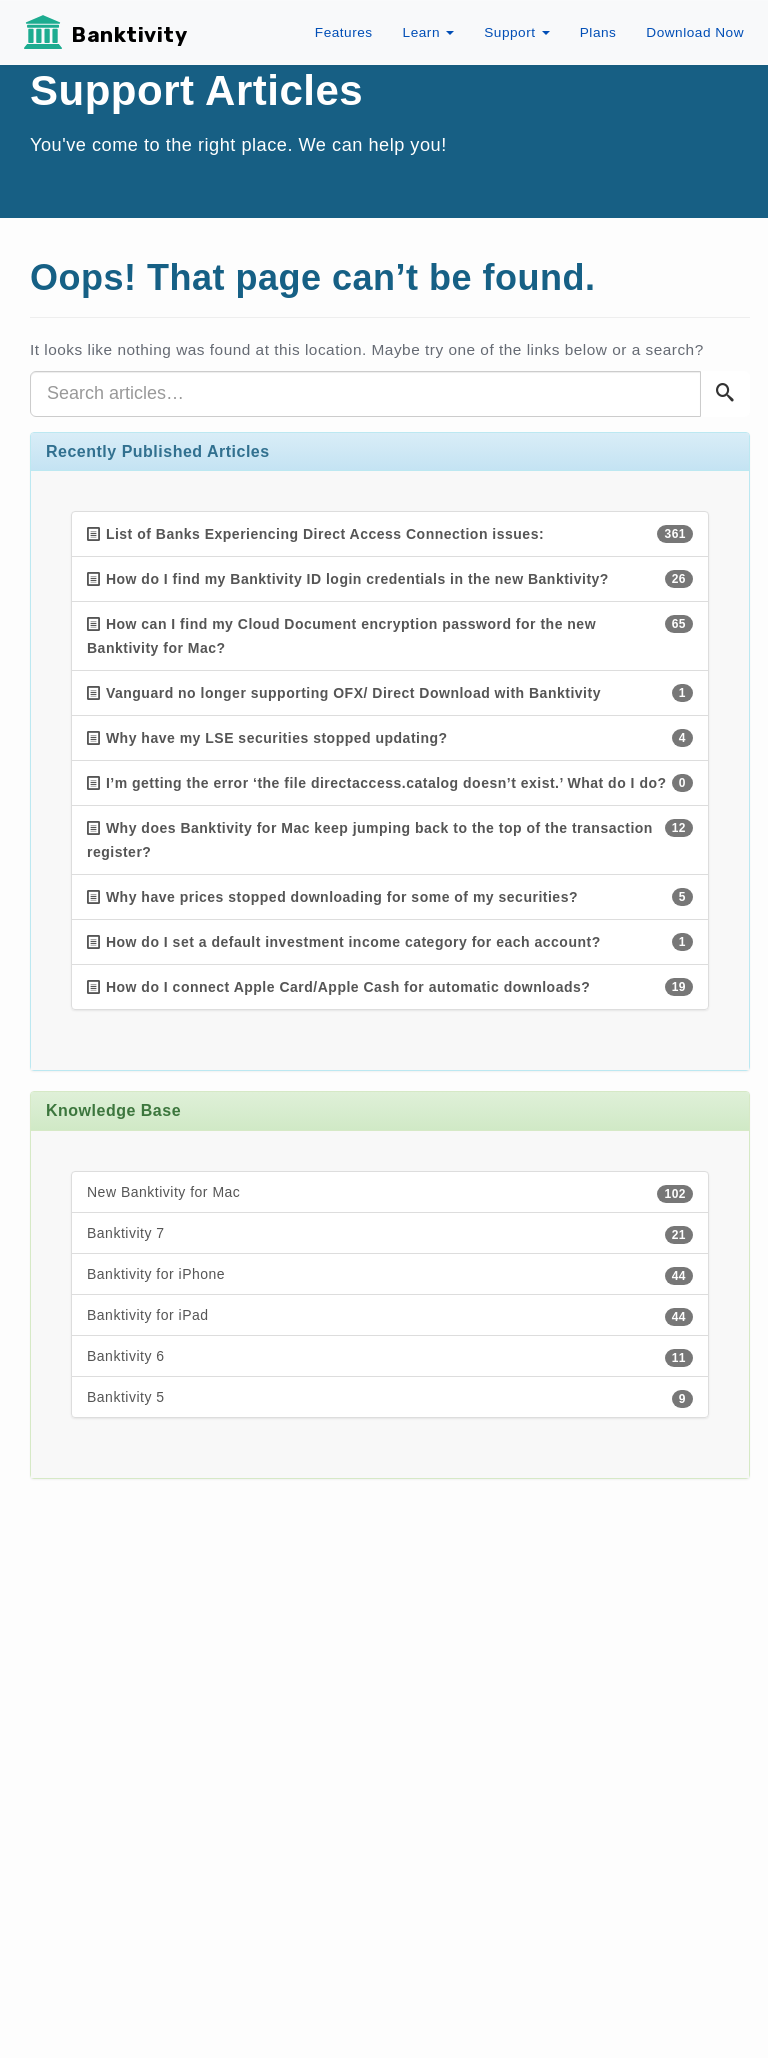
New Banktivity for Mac (390, 1193)
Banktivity (129, 35)
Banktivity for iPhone (390, 1275)
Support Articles (196, 90)
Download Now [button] (695, 32)
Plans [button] (598, 32)
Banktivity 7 (390, 1234)
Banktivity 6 (390, 1357)
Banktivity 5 (390, 1398)
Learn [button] (429, 32)
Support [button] (517, 32)
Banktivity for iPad (390, 1316)
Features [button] (344, 32)
